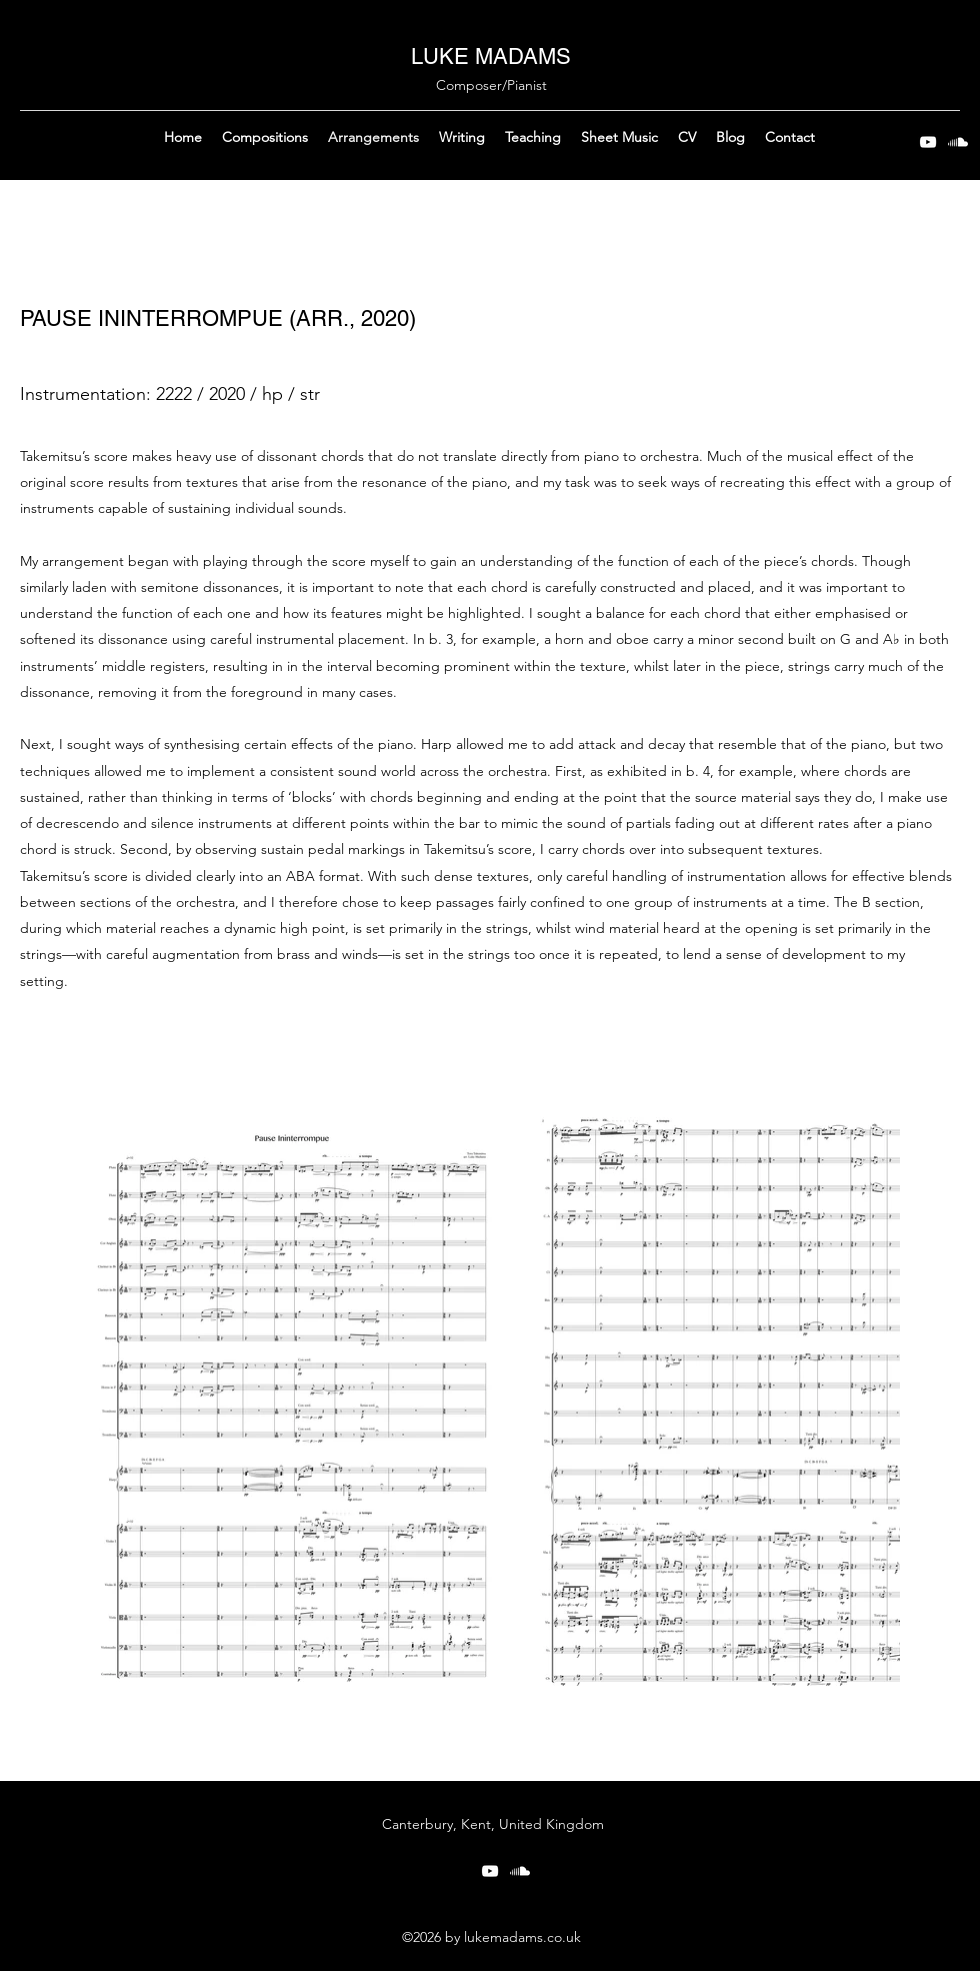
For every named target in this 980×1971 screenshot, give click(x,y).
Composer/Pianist (491, 85)
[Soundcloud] (958, 142)
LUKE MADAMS (491, 56)
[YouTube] (928, 142)
